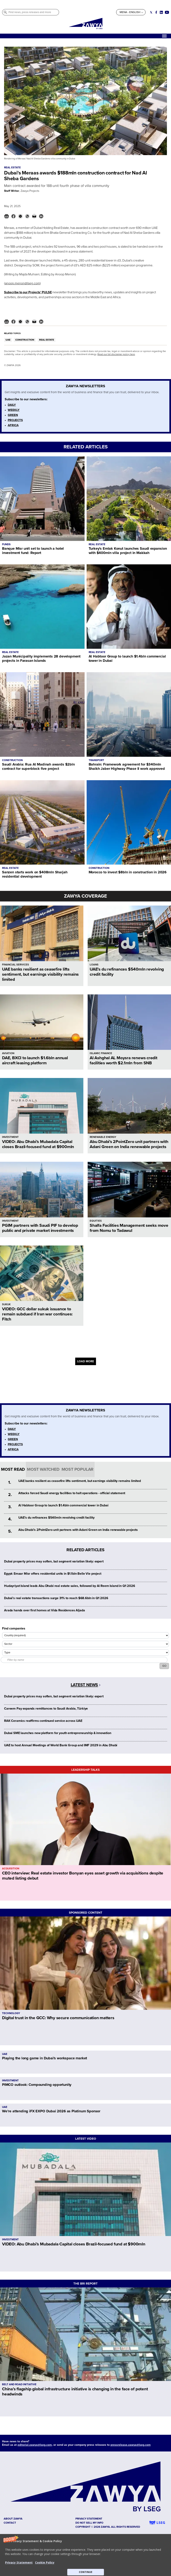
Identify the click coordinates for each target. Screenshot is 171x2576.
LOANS (94, 964)
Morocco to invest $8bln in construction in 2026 (128, 872)
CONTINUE (85, 2572)
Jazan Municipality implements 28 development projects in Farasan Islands (41, 658)
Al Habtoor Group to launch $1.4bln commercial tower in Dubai (127, 658)
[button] (85, 2555)
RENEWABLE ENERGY (103, 1137)
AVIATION (8, 1053)
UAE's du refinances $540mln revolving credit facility (56, 1518)
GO (164, 1666)
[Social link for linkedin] (161, 12)
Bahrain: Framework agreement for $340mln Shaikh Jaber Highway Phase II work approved (127, 766)
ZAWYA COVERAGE (85, 896)
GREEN (13, 415)
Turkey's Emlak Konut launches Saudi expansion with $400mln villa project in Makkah (128, 550)
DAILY (12, 405)
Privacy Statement (19, 2562)
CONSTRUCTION (24, 339)
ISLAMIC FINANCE (101, 1053)
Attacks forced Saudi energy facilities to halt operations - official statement (71, 1493)
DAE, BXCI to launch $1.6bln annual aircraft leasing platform (35, 1060)
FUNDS (6, 544)
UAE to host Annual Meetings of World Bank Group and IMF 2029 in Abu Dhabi (60, 1745)
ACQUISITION (10, 1868)
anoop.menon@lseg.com (22, 283)
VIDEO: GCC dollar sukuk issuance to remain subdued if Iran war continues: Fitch (37, 1314)
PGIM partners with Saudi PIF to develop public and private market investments (40, 1228)
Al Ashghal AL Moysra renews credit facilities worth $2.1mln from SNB (123, 1060)
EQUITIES (96, 1220)
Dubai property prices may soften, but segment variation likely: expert (54, 1561)
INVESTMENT (10, 1137)
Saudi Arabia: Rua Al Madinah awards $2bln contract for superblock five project (38, 766)
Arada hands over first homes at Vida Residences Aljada (44, 1610)
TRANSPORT (96, 760)
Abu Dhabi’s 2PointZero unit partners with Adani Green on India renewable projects (129, 1144)
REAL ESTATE (46, 339)
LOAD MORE (85, 1361)
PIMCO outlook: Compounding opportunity (36, 2084)
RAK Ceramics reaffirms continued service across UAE (43, 1721)
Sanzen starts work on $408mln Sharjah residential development (34, 874)
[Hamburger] (164, 36)
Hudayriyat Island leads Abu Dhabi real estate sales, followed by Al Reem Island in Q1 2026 (69, 1586)
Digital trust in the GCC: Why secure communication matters (58, 2017)
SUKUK (6, 1304)
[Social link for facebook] (156, 12)
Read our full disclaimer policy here (116, 354)
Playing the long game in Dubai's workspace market (44, 2058)
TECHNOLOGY (11, 2013)
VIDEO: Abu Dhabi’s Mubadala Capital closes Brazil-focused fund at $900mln (38, 1144)
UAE (8, 339)
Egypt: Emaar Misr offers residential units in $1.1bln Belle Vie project (52, 1574)
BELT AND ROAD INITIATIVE (19, 2384)
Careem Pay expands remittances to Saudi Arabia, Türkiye (46, 1709)
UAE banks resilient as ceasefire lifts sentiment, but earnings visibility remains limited (40, 974)
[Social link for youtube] (167, 12)
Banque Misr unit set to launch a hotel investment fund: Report (33, 550)
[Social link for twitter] (151, 12)
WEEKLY (14, 410)
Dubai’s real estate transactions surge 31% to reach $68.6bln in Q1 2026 (56, 1598)
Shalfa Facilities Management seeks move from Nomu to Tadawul (129, 1228)
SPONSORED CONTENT (85, 1912)
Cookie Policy (44, 2562)
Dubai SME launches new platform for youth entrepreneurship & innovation (57, 1733)
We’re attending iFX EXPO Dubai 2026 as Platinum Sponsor (51, 2111)
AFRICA (13, 425)
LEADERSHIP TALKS (85, 1770)
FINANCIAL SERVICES (15, 964)
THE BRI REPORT (85, 2283)
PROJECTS (15, 420)
